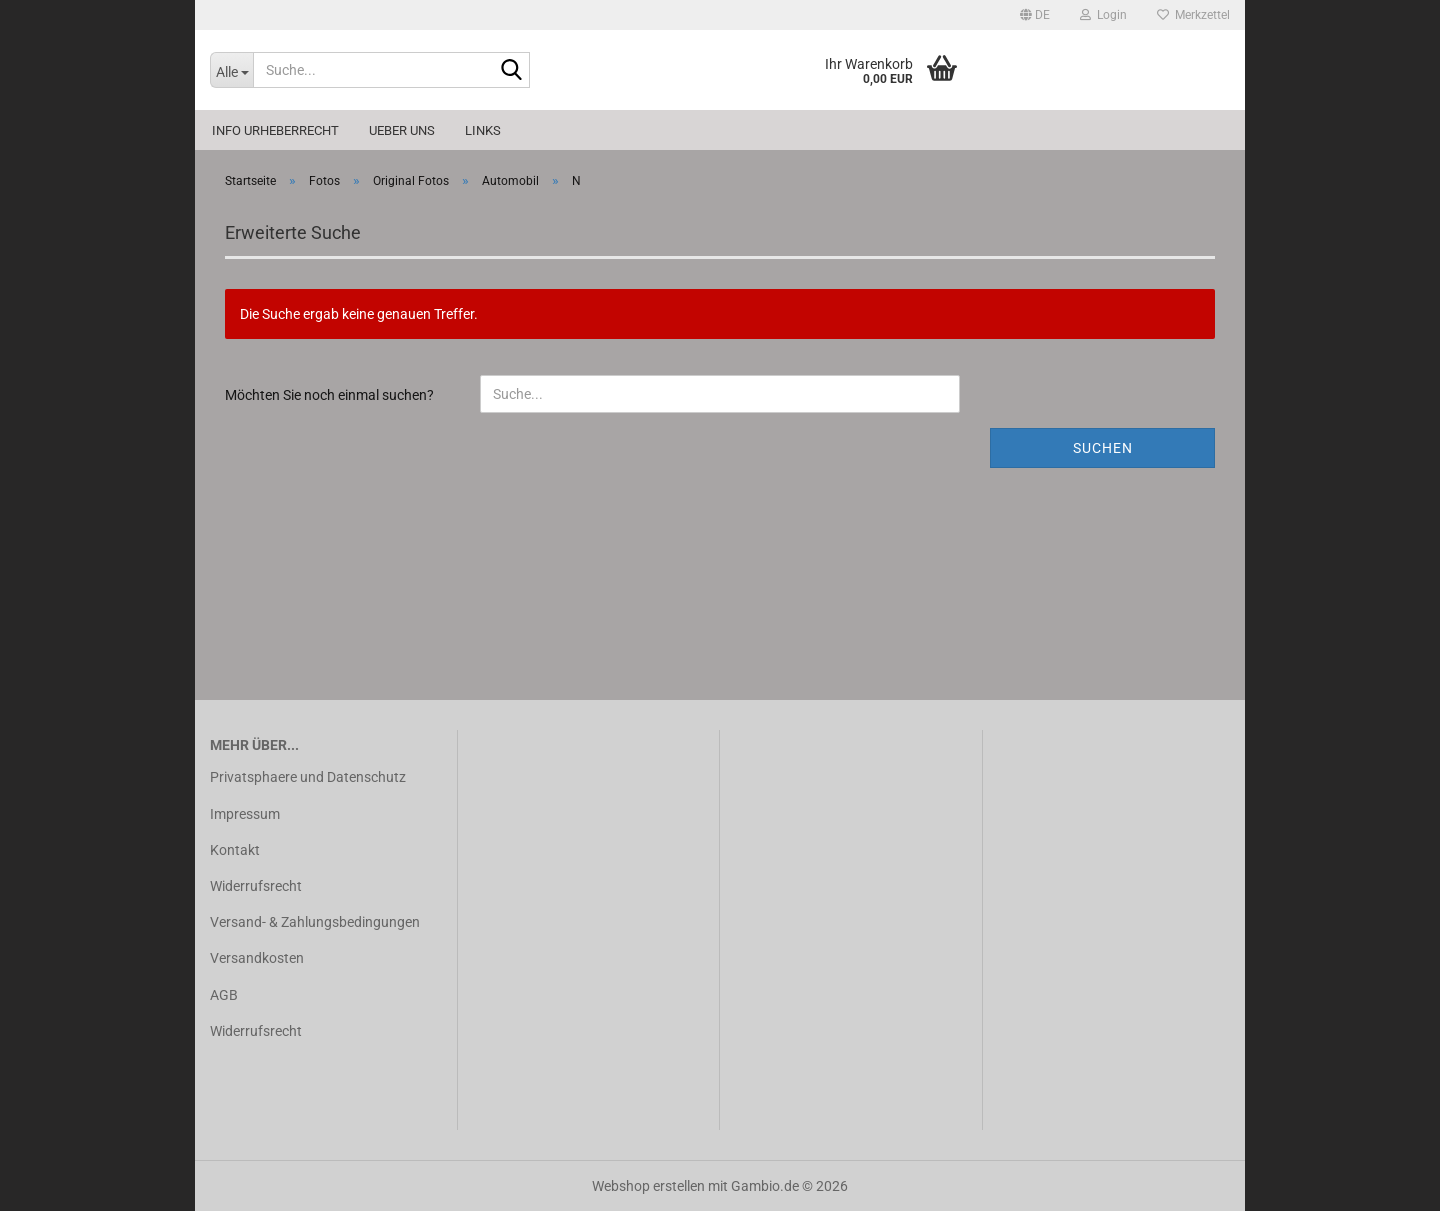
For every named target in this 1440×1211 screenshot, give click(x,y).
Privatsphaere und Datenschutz (308, 777)
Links (483, 130)
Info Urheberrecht (275, 130)
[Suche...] (231, 70)
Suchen (1103, 448)
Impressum (245, 814)
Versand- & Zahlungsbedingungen (315, 922)
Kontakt (235, 850)
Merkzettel (1193, 15)
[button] (1035, 15)
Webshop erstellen (648, 1186)
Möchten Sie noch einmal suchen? (329, 395)
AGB (224, 995)
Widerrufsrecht (256, 886)
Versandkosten (257, 958)
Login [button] (1103, 15)
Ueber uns (402, 130)
